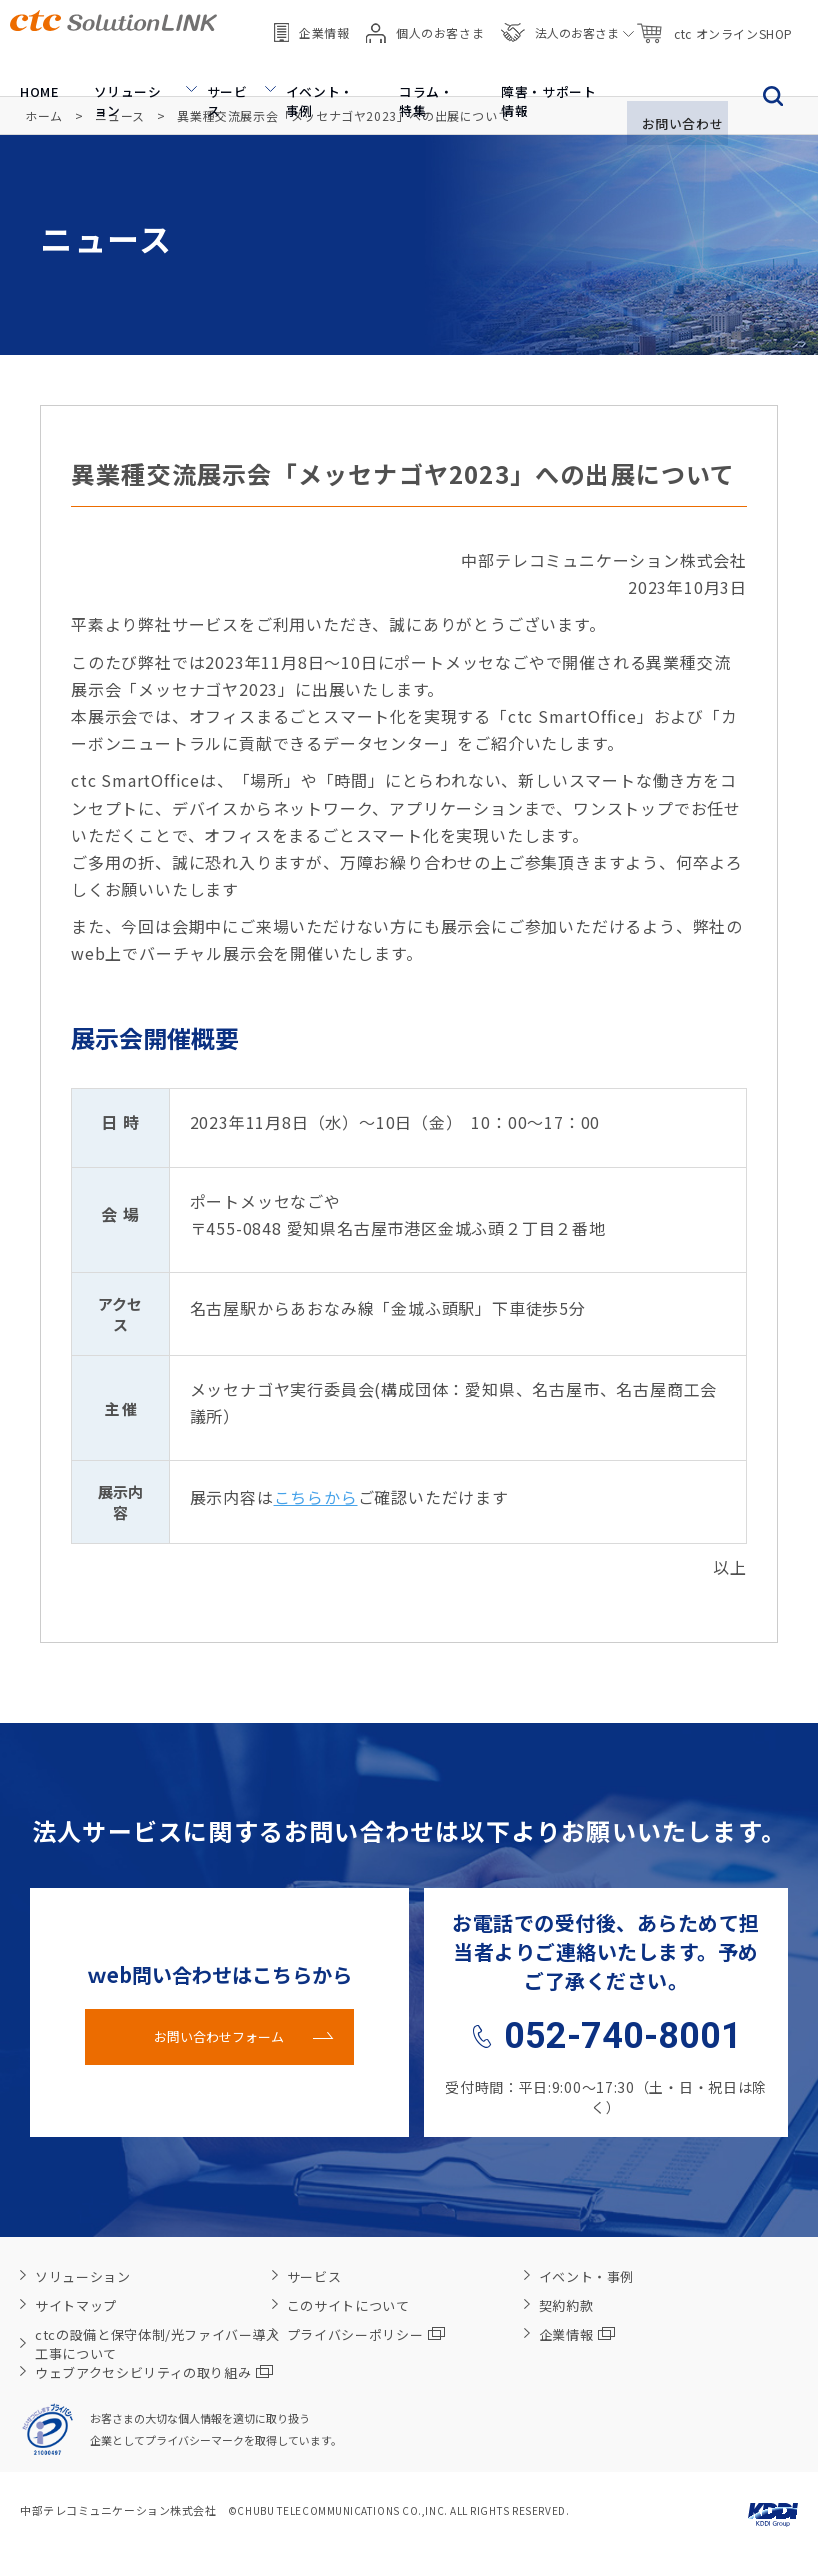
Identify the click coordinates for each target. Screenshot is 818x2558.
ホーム (44, 115)
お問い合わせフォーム (219, 2036)
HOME (27, 67)
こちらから (316, 1497)
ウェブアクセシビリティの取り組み (154, 2372)
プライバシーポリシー (366, 2334)
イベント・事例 (305, 67)
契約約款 (566, 2305)
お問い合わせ (671, 67)
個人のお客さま (425, 20)
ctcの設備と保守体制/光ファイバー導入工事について (157, 2344)
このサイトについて (348, 2305)
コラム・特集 (411, 67)
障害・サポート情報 (529, 67)
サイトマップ (76, 2305)
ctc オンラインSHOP (714, 20)
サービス (211, 67)
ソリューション (116, 67)
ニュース (119, 115)
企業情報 (311, 19)
